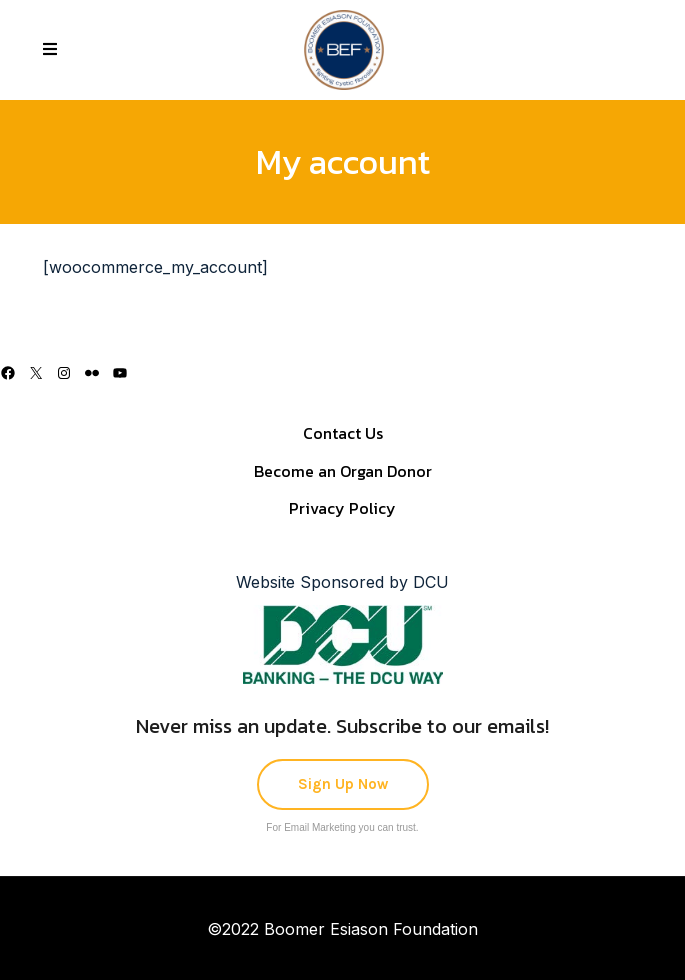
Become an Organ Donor (343, 471)
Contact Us (343, 433)
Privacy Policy (342, 508)
